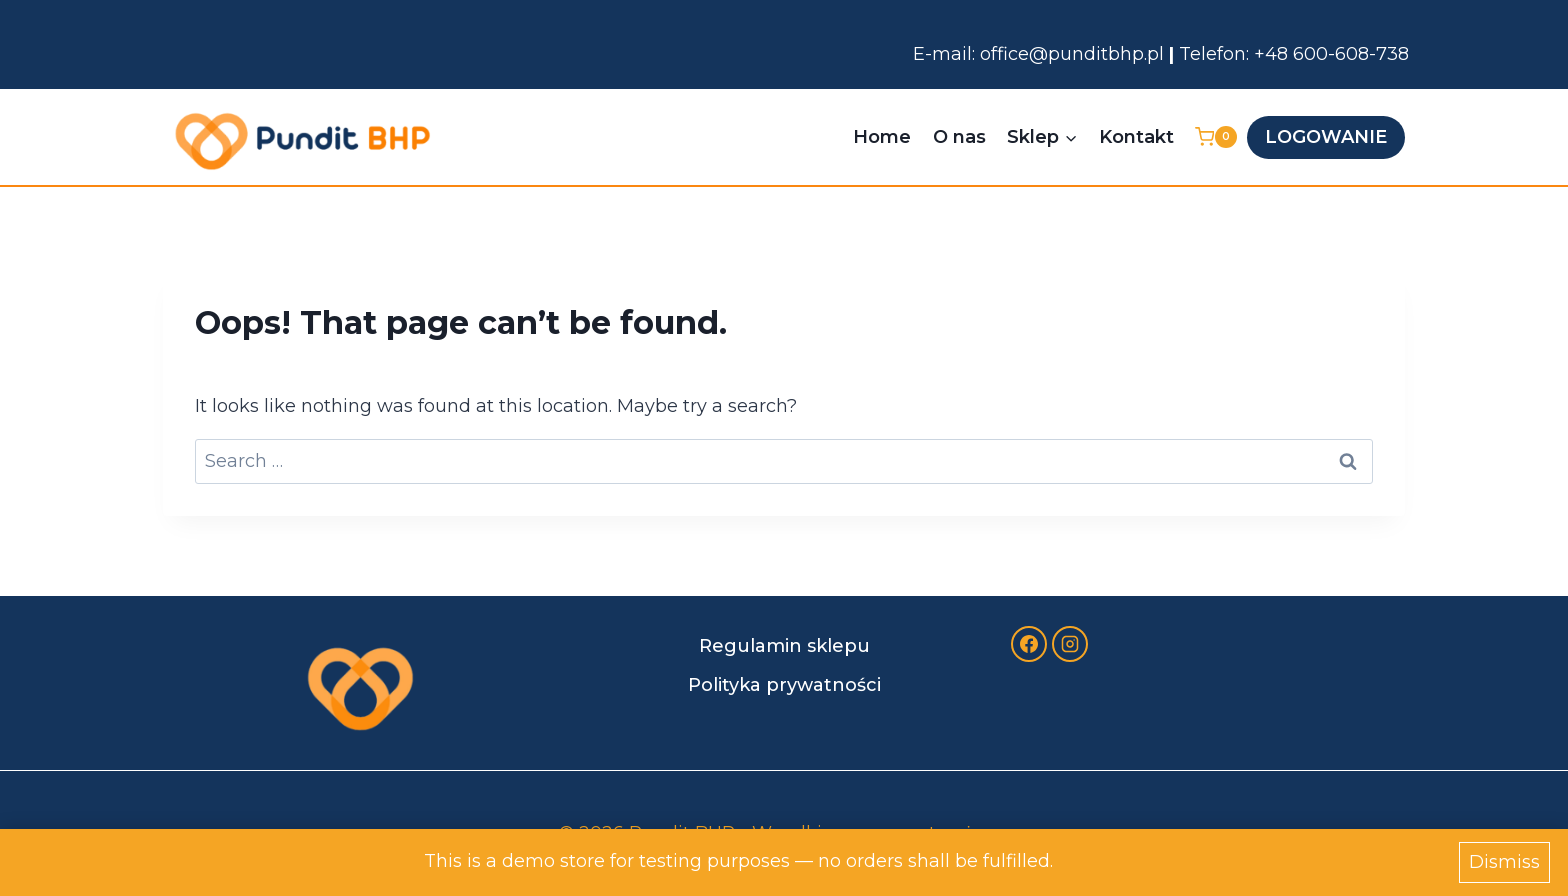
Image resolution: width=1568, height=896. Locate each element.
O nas (959, 137)
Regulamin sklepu (784, 646)
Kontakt (1136, 137)
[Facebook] (1029, 644)
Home (882, 137)
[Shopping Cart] (1216, 137)
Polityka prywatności (784, 685)
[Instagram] (1070, 644)
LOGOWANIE (1326, 137)
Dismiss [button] (1504, 862)
